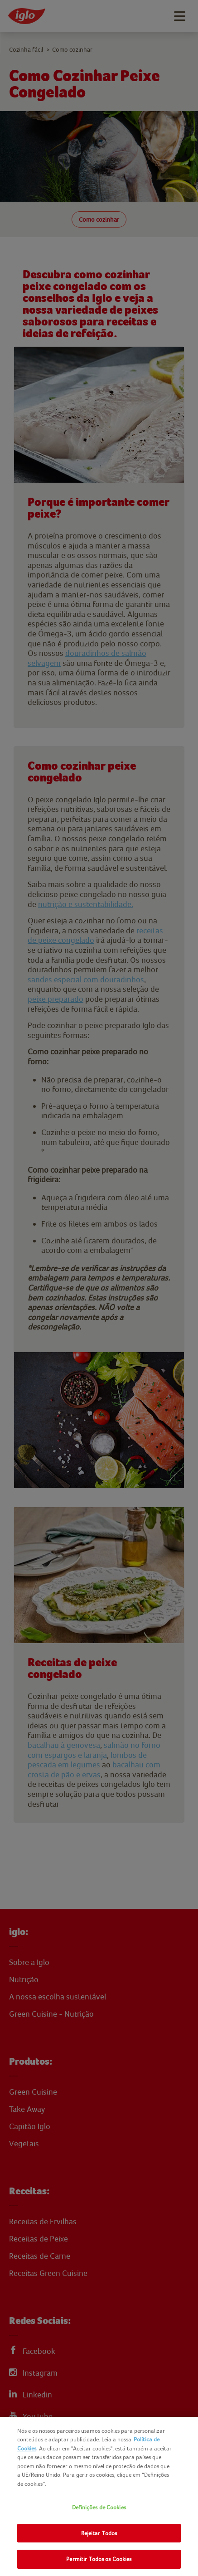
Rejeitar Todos (99, 2533)
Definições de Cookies (99, 2507)
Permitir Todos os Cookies (98, 2559)
